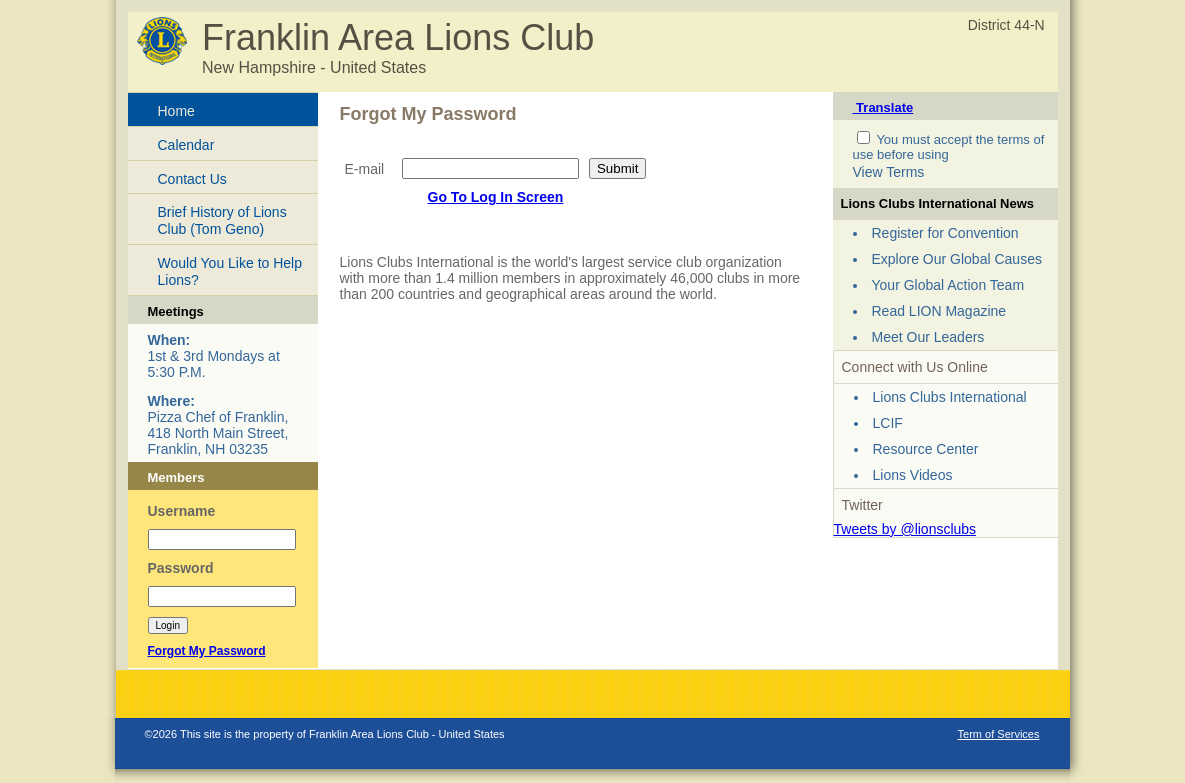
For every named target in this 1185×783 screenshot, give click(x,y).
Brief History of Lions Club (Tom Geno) (222, 220)
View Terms (889, 172)
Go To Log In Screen (496, 197)
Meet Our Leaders (928, 337)
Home (176, 111)
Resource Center (926, 449)
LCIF (888, 423)
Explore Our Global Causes (957, 259)
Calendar (186, 145)
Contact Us (192, 179)
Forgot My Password (207, 651)
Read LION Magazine (939, 311)
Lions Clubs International (950, 397)
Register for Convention (945, 233)
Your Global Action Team (948, 285)
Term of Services (999, 734)
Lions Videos (913, 475)
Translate (883, 107)
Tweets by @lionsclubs (905, 529)
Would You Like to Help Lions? (230, 271)
